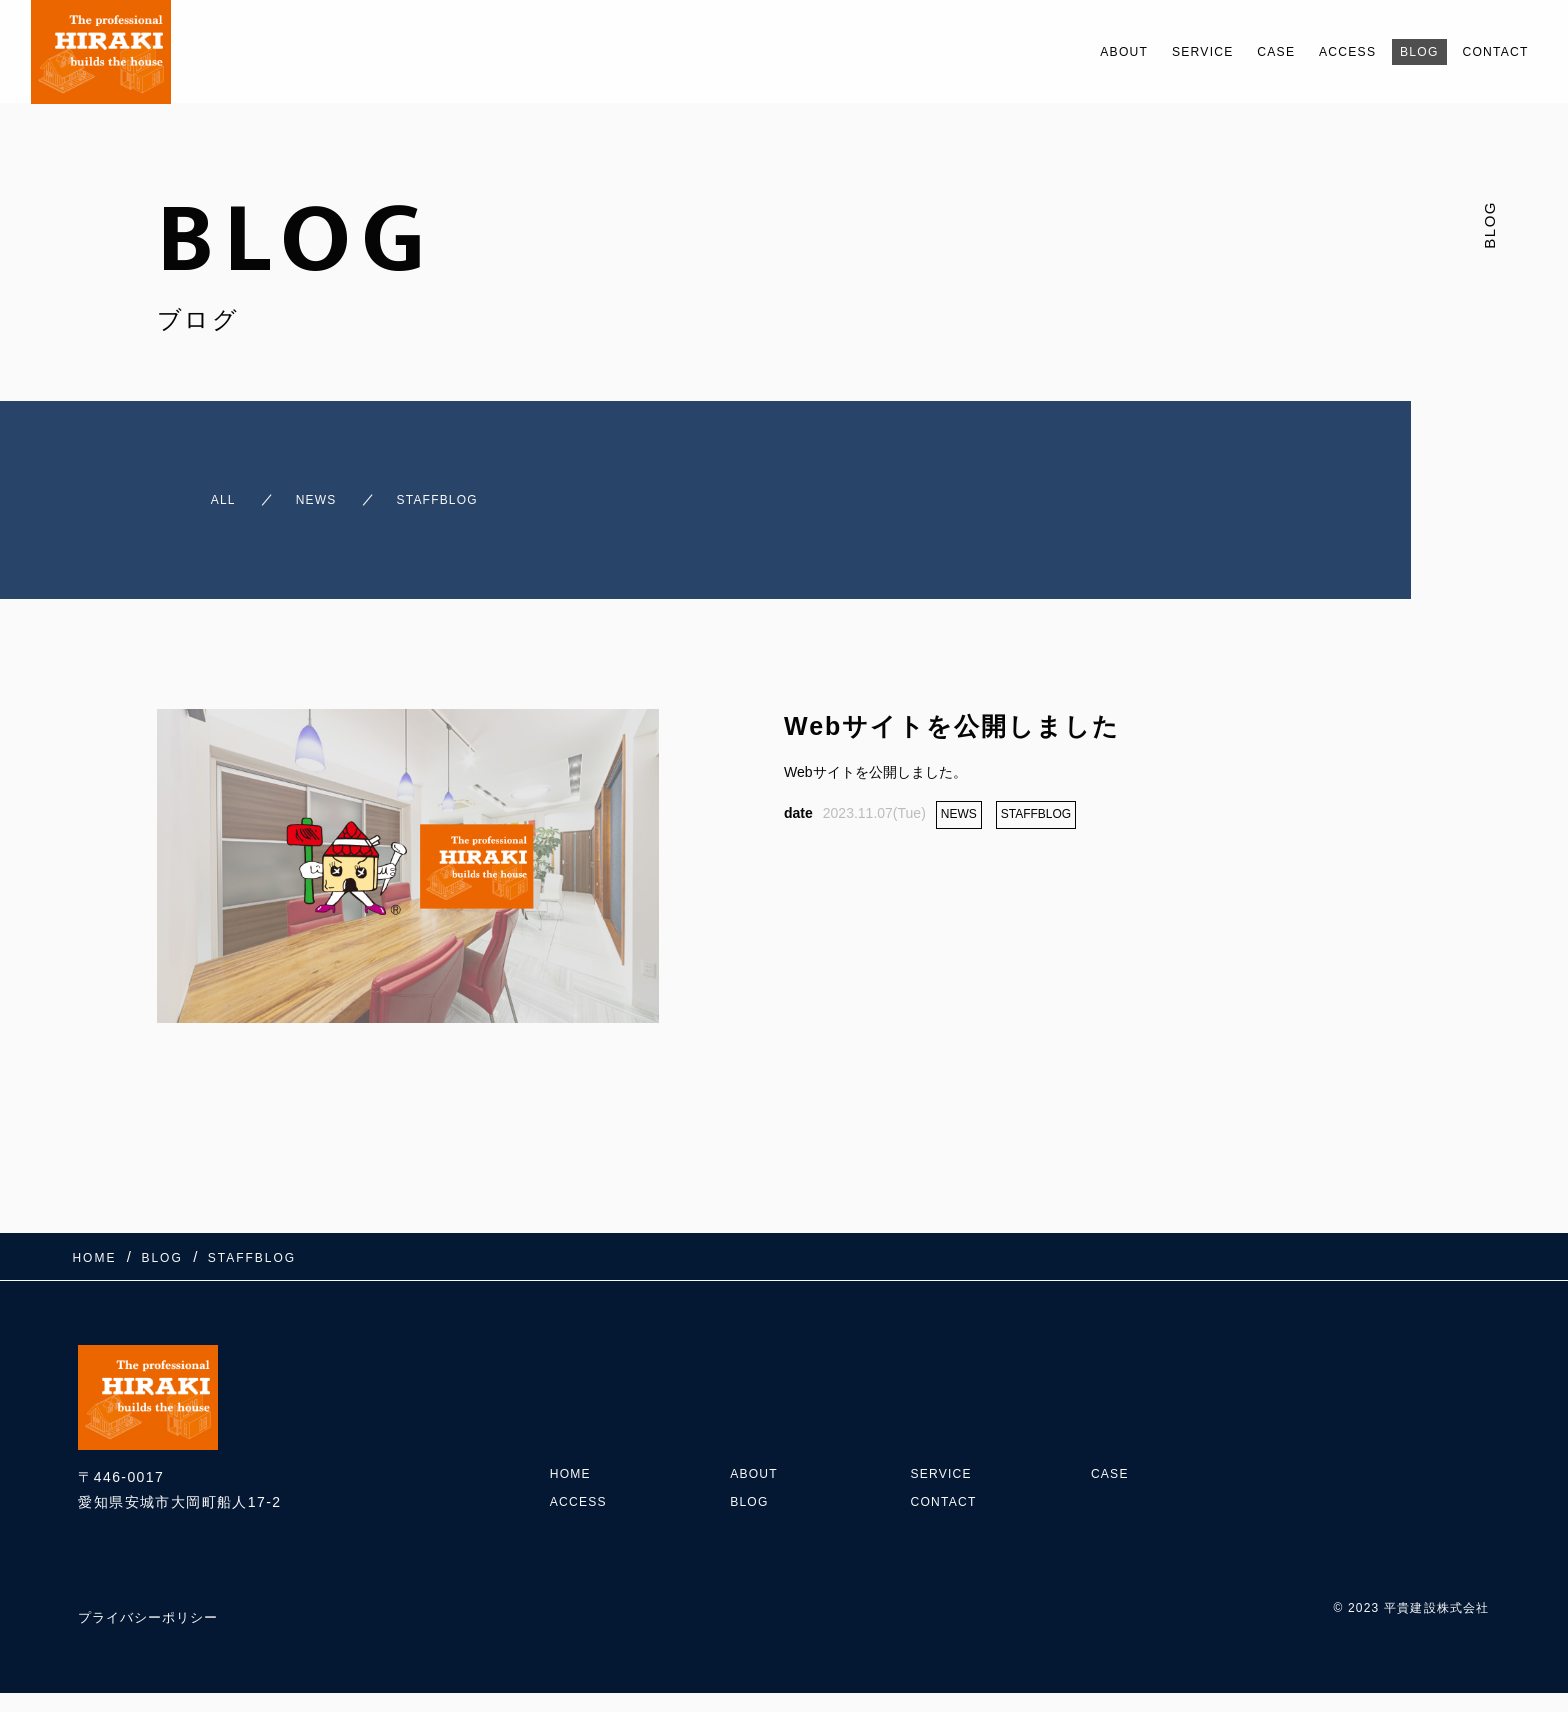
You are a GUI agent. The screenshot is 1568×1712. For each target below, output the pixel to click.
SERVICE (1148, 51)
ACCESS (1316, 51)
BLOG (1399, 51)
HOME (574, 1430)
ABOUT (1056, 51)
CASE (1233, 51)
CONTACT (1488, 51)
